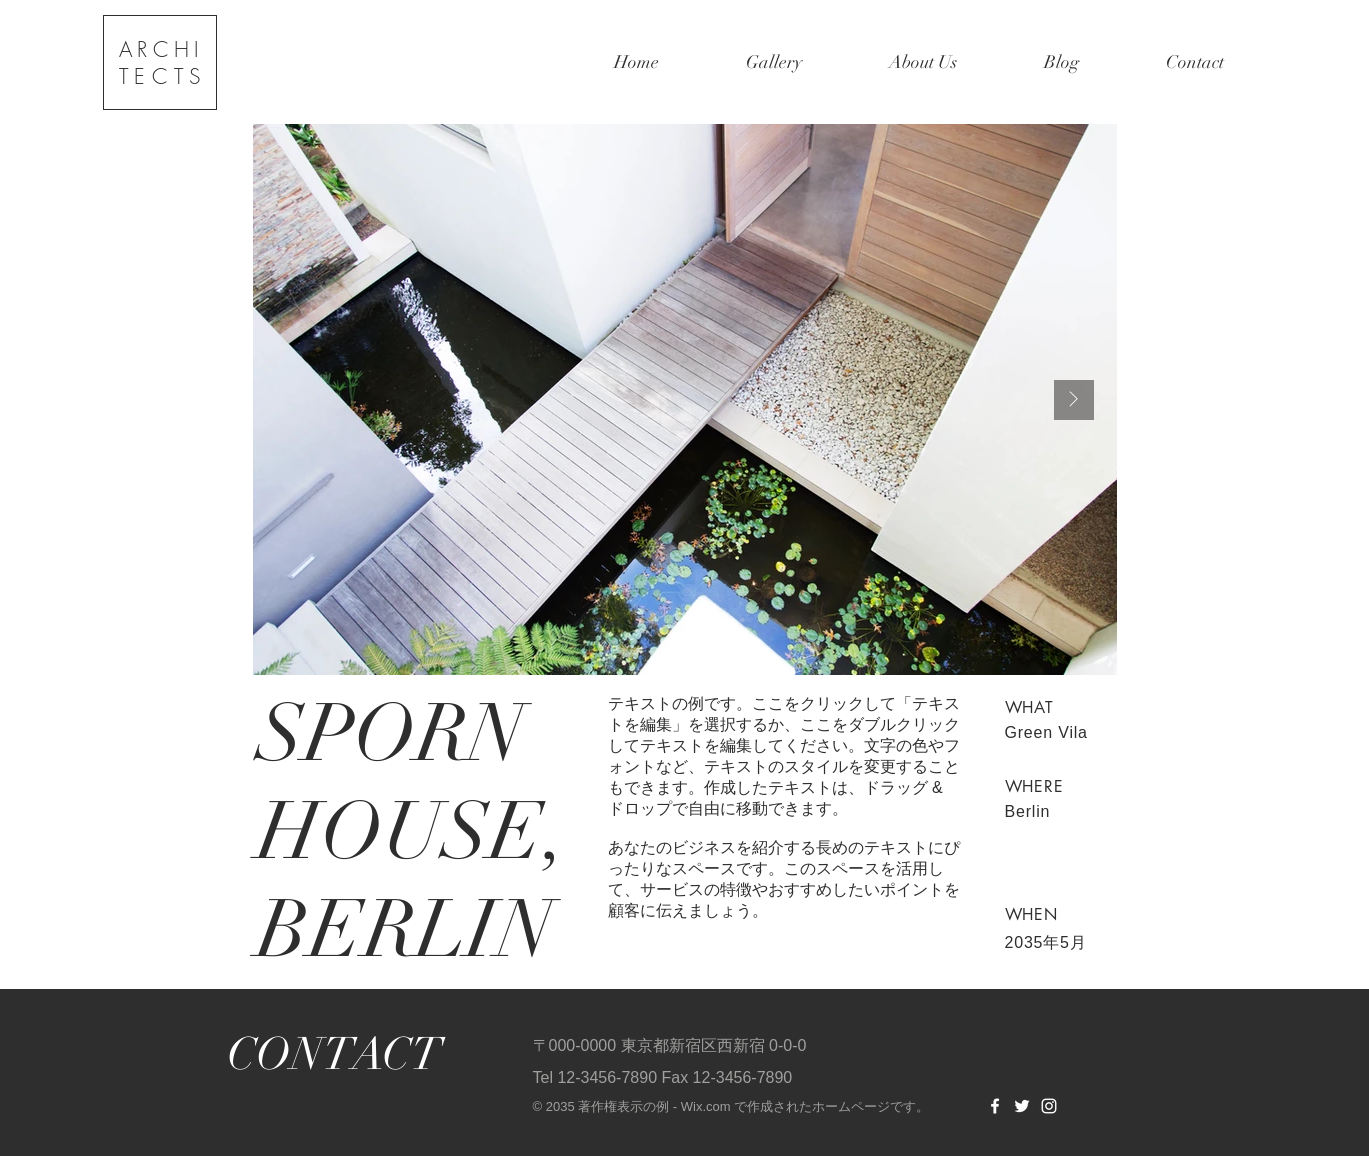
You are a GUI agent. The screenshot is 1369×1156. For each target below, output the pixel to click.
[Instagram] (1049, 1106)
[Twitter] (1022, 1106)
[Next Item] (1074, 400)
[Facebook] (995, 1106)
